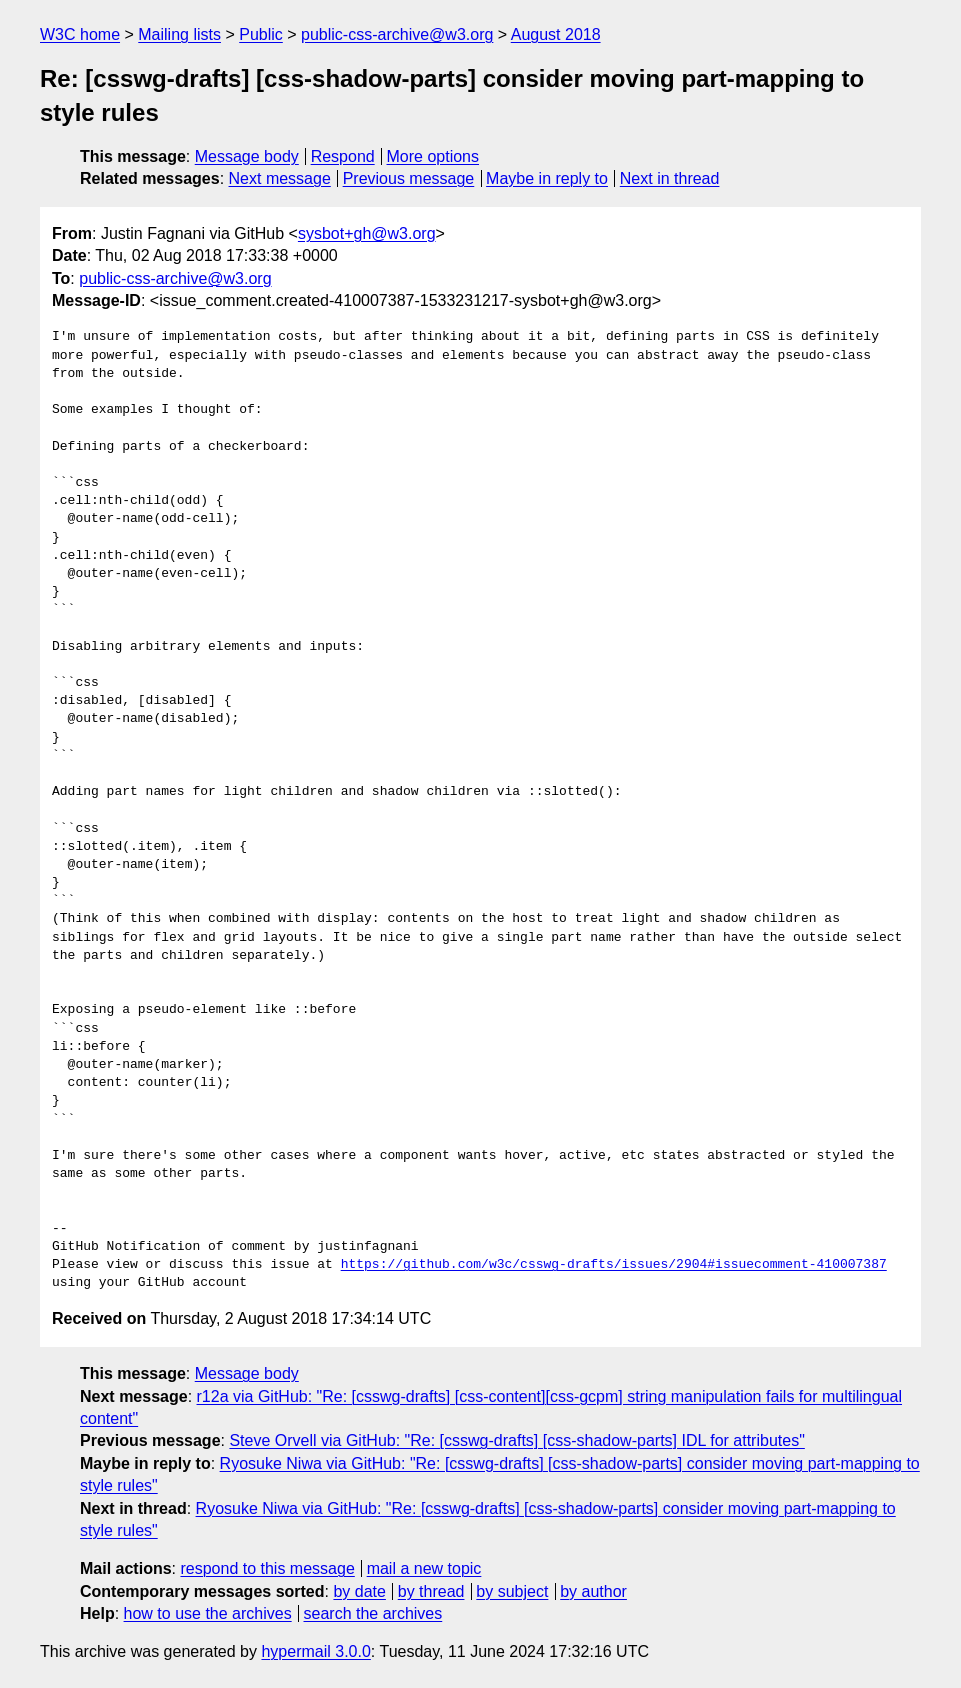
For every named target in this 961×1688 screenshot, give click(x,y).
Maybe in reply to (547, 178)
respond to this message (267, 1568)
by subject (512, 1591)
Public (261, 34)
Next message (280, 178)
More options (433, 156)
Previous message (409, 178)
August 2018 (556, 34)
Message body (247, 156)
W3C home (80, 34)
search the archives (373, 1613)
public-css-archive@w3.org (397, 34)
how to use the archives (208, 1613)
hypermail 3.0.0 (315, 1651)
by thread (431, 1591)
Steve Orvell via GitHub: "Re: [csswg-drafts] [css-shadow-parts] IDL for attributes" (516, 1440)
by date (359, 1591)
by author (593, 1591)
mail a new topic (424, 1568)
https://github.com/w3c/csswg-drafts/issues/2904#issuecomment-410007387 (614, 1265)
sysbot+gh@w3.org (367, 233)
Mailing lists (179, 34)
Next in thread (670, 178)
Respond (343, 156)
